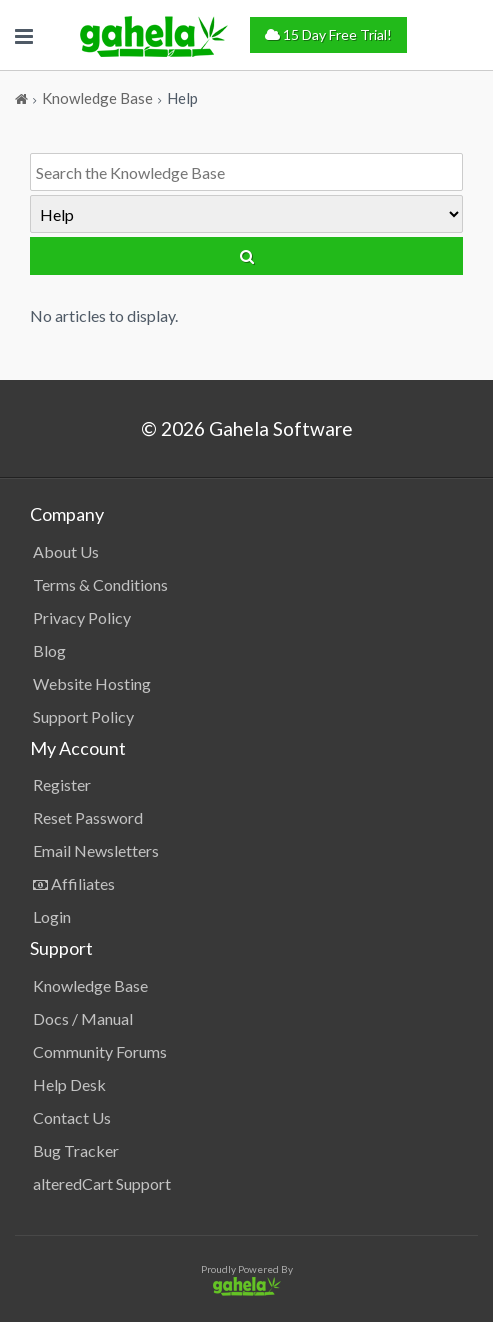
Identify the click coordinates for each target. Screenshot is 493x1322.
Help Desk (69, 1084)
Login (52, 916)
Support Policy (83, 716)
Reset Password (88, 817)
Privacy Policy (82, 617)
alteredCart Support (102, 1183)
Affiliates (74, 883)
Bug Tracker (76, 1150)
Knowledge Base (90, 985)
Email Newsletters (96, 850)
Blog (49, 650)
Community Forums (100, 1051)
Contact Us (72, 1117)
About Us (66, 551)
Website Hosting (92, 683)
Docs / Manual (83, 1018)
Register (62, 784)
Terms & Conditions (100, 584)
